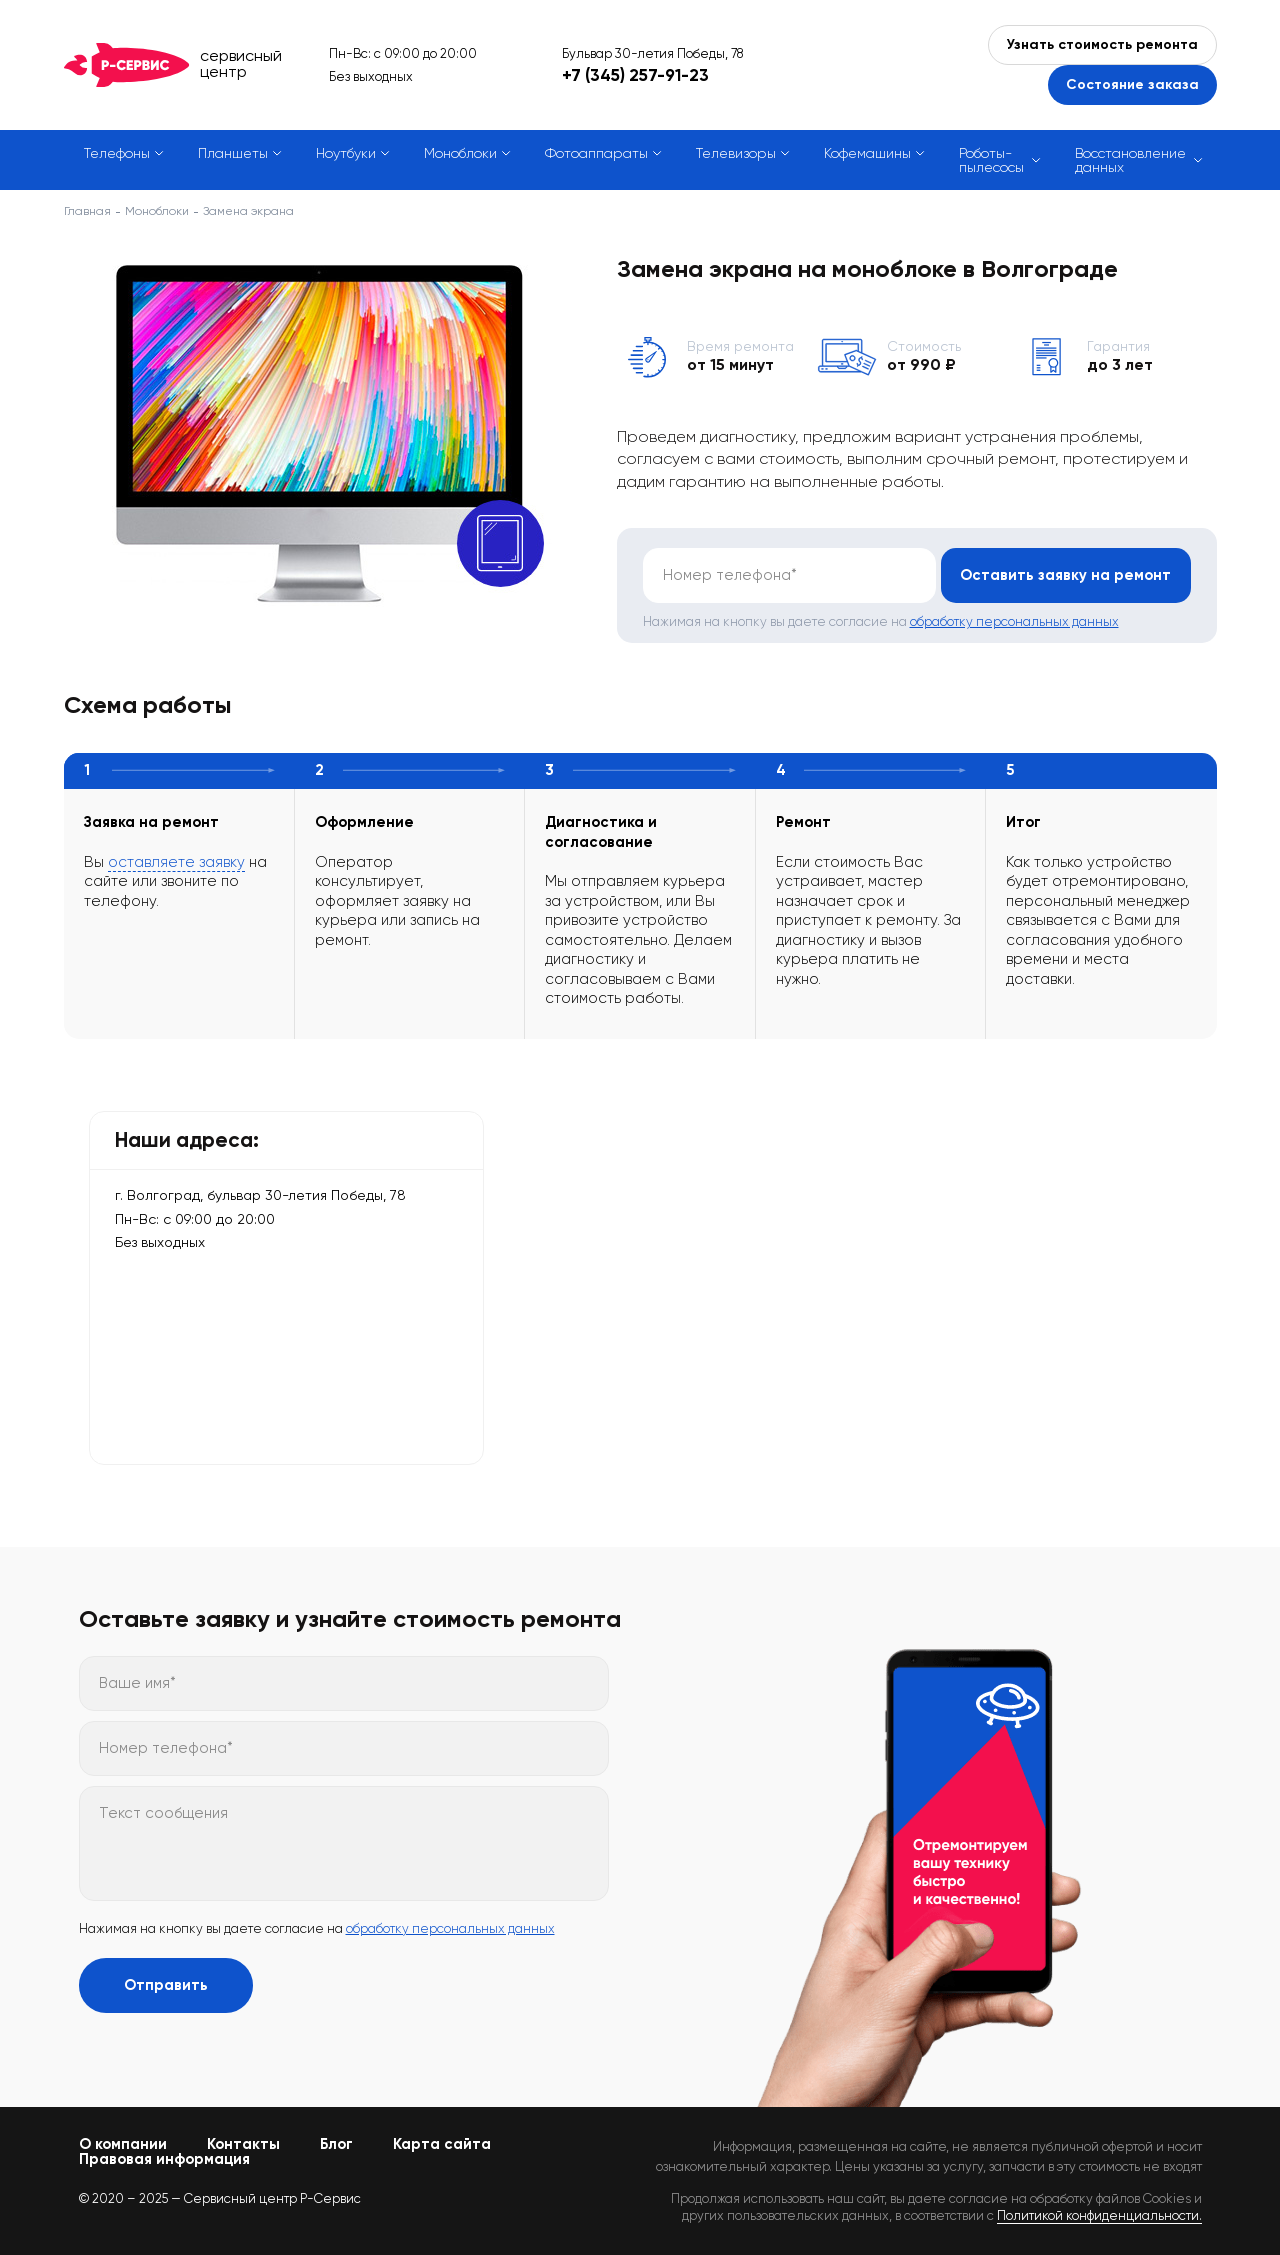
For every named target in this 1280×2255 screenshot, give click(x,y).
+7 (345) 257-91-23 (635, 75)
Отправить (166, 1985)
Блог (336, 2144)
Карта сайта (442, 2144)
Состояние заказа (1132, 84)
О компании (123, 2144)
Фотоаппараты (596, 153)
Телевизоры (736, 153)
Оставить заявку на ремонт (1065, 575)
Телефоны (117, 153)
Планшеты (233, 153)
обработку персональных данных (1014, 621)
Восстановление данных (1130, 160)
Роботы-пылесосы (991, 160)
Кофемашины (867, 153)
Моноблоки (460, 153)
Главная (87, 211)
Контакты (243, 2144)
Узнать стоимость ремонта (1102, 44)
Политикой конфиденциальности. (1099, 2215)
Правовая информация (164, 2159)
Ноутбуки (346, 153)
